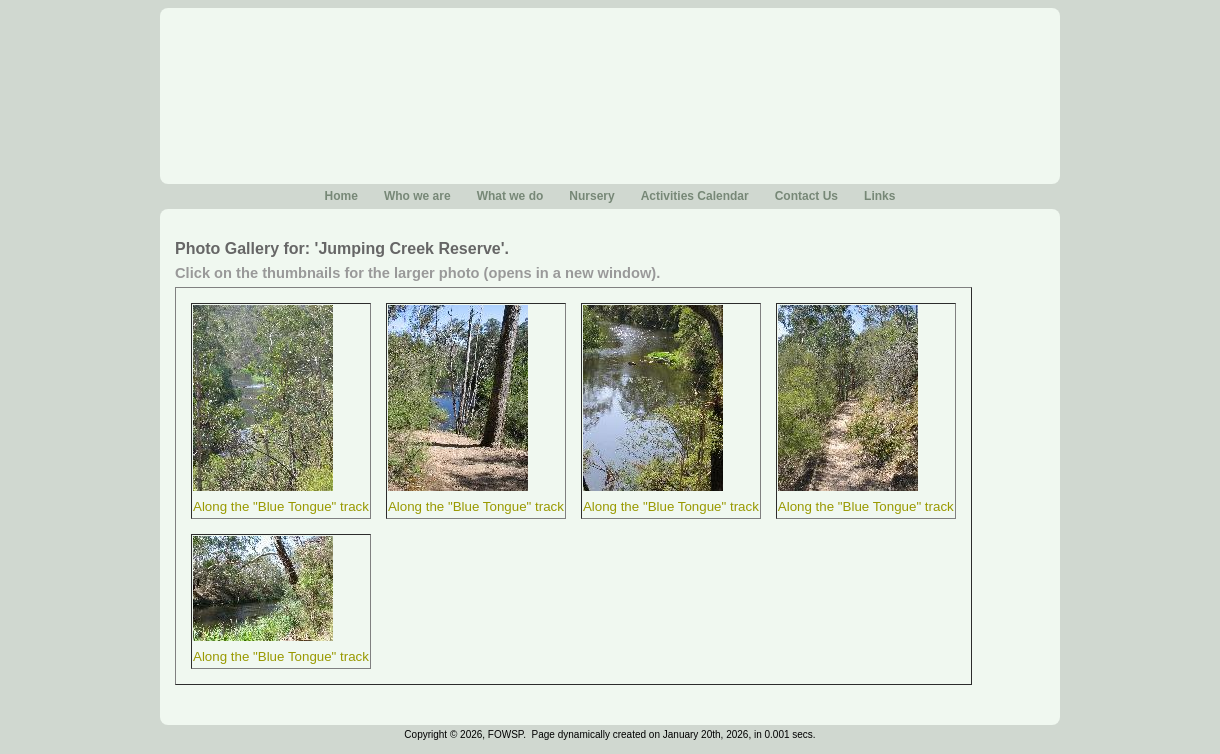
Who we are (417, 196)
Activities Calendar (695, 196)
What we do (510, 196)
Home (341, 196)
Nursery (591, 196)
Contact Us (806, 196)
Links (879, 196)
